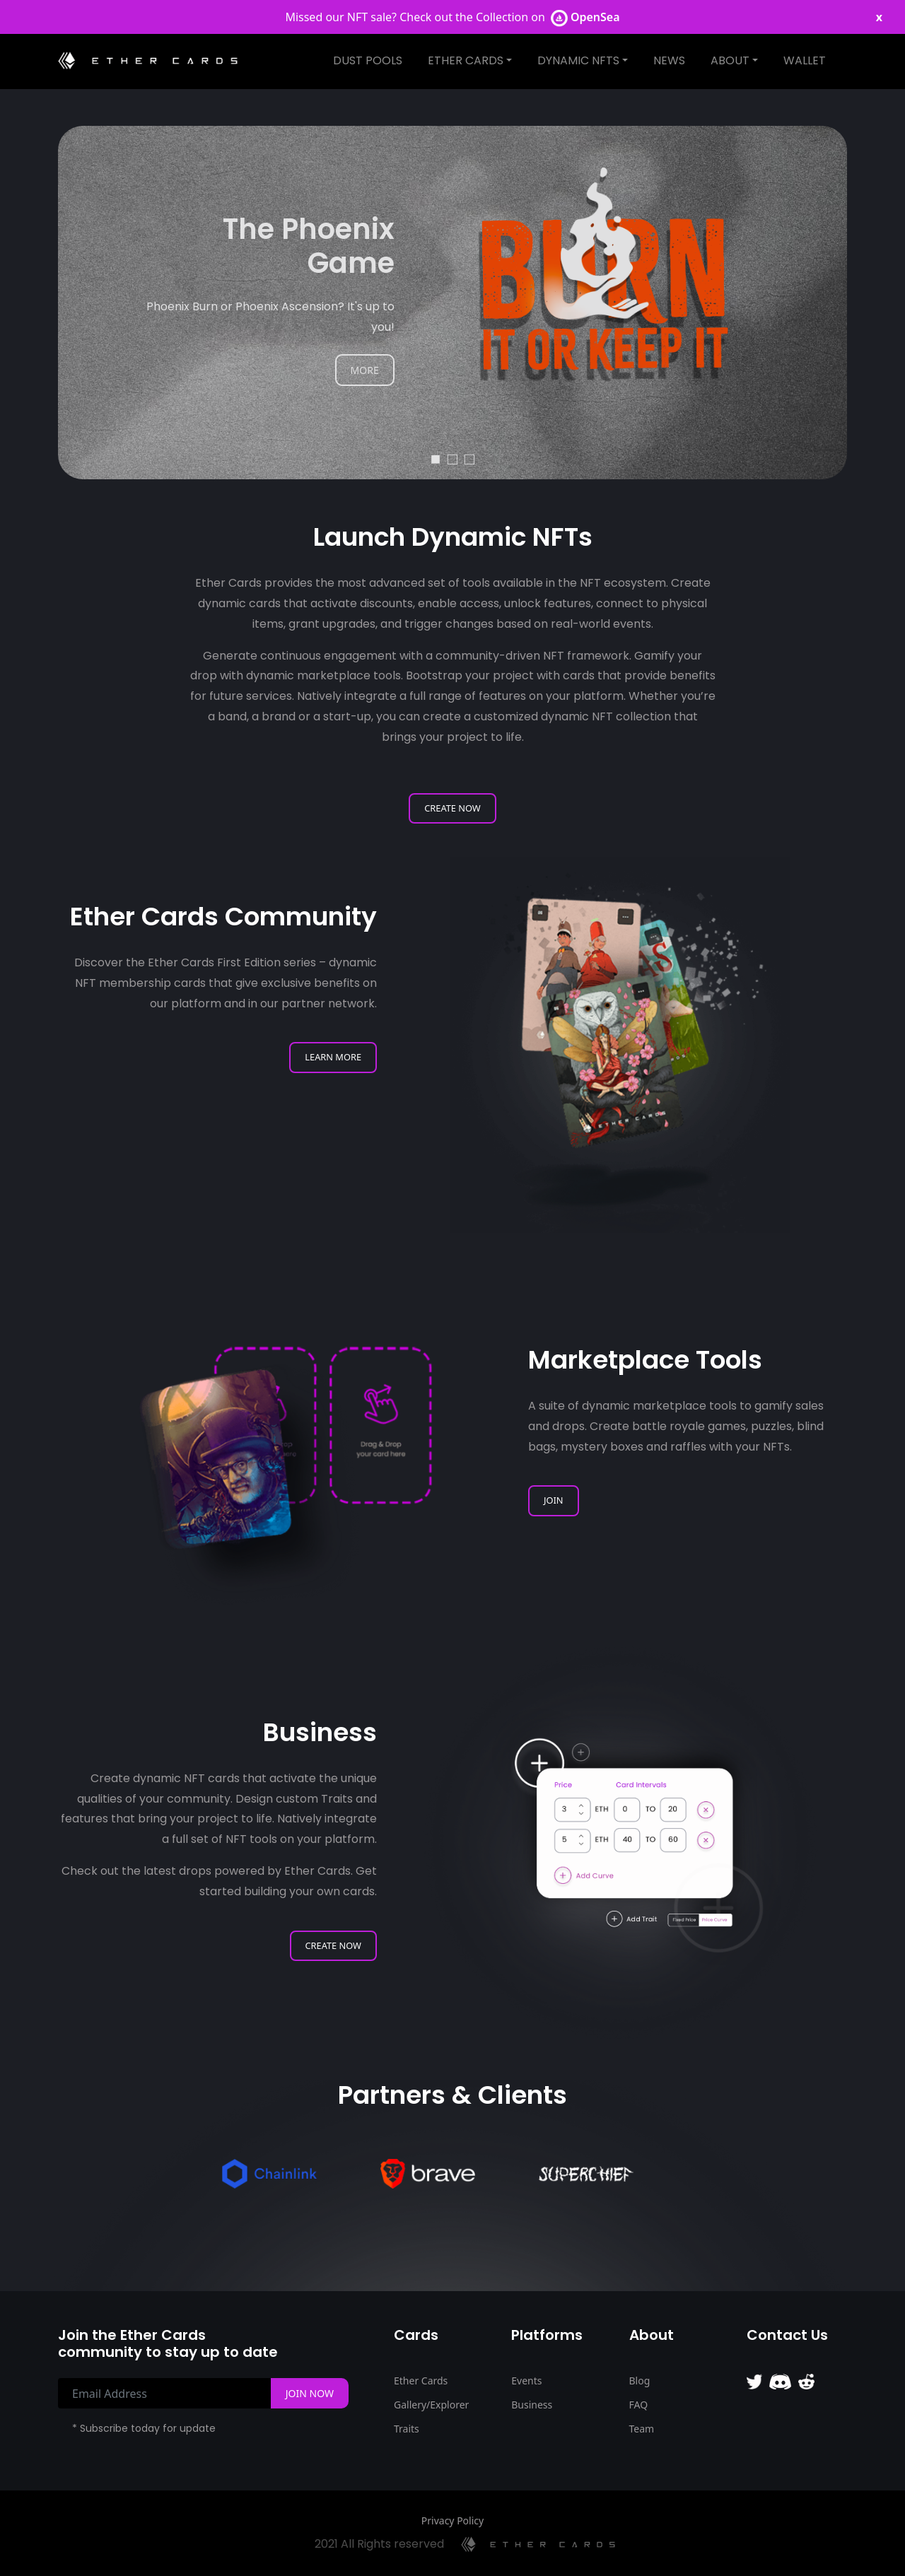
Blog (639, 2380)
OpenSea (585, 17)
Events (526, 2380)
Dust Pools (367, 60)
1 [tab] (435, 458)
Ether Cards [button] (465, 60)
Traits (406, 2428)
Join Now (310, 2393)
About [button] (730, 60)
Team (642, 2428)
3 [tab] (469, 458)
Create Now (452, 808)
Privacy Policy (452, 2520)
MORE (365, 370)
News (669, 60)
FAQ (638, 2404)
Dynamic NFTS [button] (578, 60)
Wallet (804, 60)
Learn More (333, 1056)
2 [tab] (452, 458)
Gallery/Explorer (431, 2404)
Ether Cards (421, 2380)
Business (531, 2404)
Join (554, 1500)
